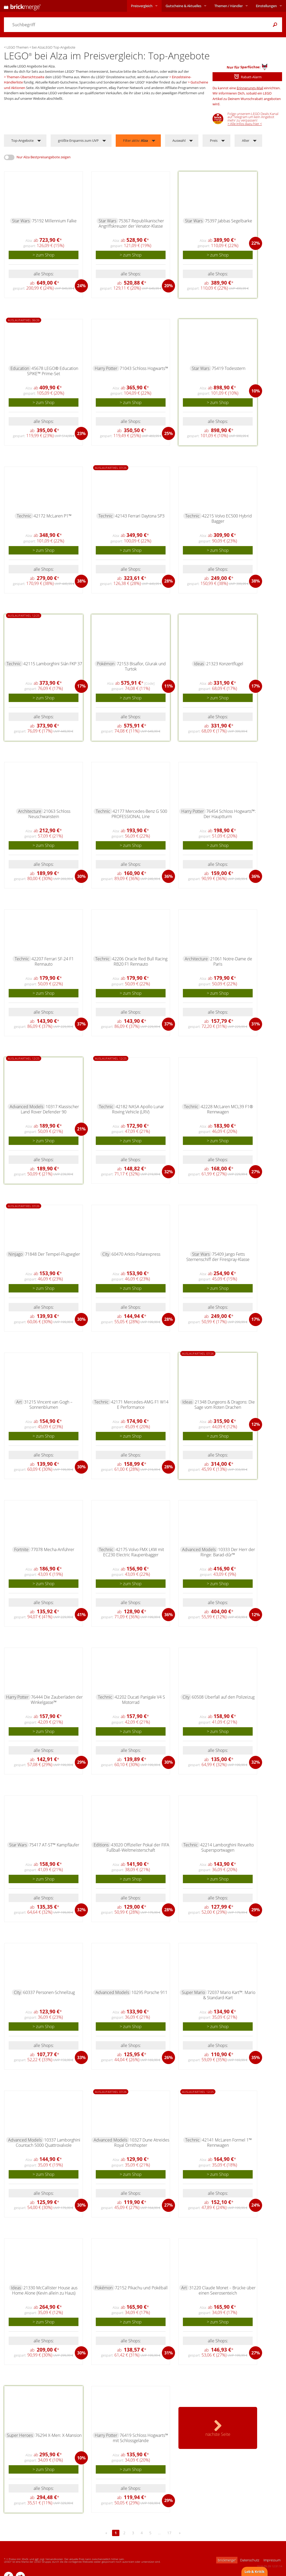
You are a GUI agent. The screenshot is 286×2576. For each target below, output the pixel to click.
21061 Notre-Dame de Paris (231, 961)
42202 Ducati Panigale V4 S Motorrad (140, 1699)
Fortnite (21, 1549)
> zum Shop (44, 255)
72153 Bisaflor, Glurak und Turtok (141, 666)
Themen (228, 5)
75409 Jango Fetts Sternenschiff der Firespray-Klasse (218, 1256)
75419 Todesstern (228, 368)
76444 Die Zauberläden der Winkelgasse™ (57, 1699)
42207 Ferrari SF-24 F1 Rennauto (52, 961)
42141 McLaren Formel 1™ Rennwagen (227, 2142)
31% (255, 1024)
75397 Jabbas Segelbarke (228, 221)
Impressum (271, 2560)
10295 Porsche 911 (149, 1992)
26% (168, 2057)
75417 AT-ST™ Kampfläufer (54, 1845)
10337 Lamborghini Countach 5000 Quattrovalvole (48, 2142)
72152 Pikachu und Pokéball (141, 2288)
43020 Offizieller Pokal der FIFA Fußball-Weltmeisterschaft (138, 1847)
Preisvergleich (141, 5)
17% (81, 686)
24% (81, 286)
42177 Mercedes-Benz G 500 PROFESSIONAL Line (139, 813)
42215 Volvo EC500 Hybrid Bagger (227, 518)
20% (168, 286)
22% (255, 243)
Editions (101, 1845)
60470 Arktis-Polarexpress (136, 1254)
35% (255, 2057)
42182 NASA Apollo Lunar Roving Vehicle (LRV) (138, 1109)
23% (81, 433)
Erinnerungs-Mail (250, 88)
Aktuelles (183, 5)
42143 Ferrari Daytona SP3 (140, 516)
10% (255, 391)
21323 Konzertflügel (224, 664)
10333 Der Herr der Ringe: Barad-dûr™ (227, 1552)
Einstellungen (266, 5)
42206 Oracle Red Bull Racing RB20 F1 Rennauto (139, 961)
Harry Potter (106, 368)
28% (168, 581)
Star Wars (21, 221)
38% (81, 581)
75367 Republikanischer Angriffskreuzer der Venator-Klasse (131, 223)
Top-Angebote (22, 140)
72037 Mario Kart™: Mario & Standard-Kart (229, 1995)
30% (81, 876)
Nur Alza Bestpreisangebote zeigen (44, 157)
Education (19, 368)
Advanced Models (26, 1106)
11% (168, 686)
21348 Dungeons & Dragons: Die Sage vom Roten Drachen (224, 1404)
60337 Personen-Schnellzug (49, 1992)
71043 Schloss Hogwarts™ (144, 368)
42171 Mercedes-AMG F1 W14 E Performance (139, 1404)
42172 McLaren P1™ (53, 516)
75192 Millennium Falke (54, 221)
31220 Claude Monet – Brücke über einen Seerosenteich (222, 2290)
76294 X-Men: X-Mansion (58, 2435)
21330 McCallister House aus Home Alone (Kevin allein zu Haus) (45, 2290)
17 (169, 2532)
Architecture (29, 811)
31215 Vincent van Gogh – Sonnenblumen (48, 1404)
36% (168, 876)
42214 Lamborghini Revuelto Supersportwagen (227, 1847)
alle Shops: (44, 274)
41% (81, 1614)
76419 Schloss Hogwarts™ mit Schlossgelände (140, 2437)
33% (81, 2057)
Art (19, 1402)
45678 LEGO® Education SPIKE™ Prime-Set (52, 370)
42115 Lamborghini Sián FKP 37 (52, 664)
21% (81, 1129)
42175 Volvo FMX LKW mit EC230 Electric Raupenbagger (133, 1552)
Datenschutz (249, 2560)
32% (168, 1172)
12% (255, 1424)
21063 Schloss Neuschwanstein (49, 813)
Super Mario (193, 1992)
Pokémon (105, 664)
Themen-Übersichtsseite (25, 77)
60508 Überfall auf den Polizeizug (223, 1697)
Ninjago (15, 1254)
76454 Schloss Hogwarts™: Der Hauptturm (230, 813)
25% (168, 433)
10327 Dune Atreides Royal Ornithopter (141, 2142)
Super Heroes (20, 2435)
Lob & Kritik (254, 2571)
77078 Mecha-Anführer (52, 1549)
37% (81, 1024)
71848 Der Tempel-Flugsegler (52, 1254)
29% (81, 1762)
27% (255, 1172)
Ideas (199, 664)
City (105, 1254)
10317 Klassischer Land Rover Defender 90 (50, 1109)
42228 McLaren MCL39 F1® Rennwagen (227, 1109)
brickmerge (227, 2560)
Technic (24, 516)
